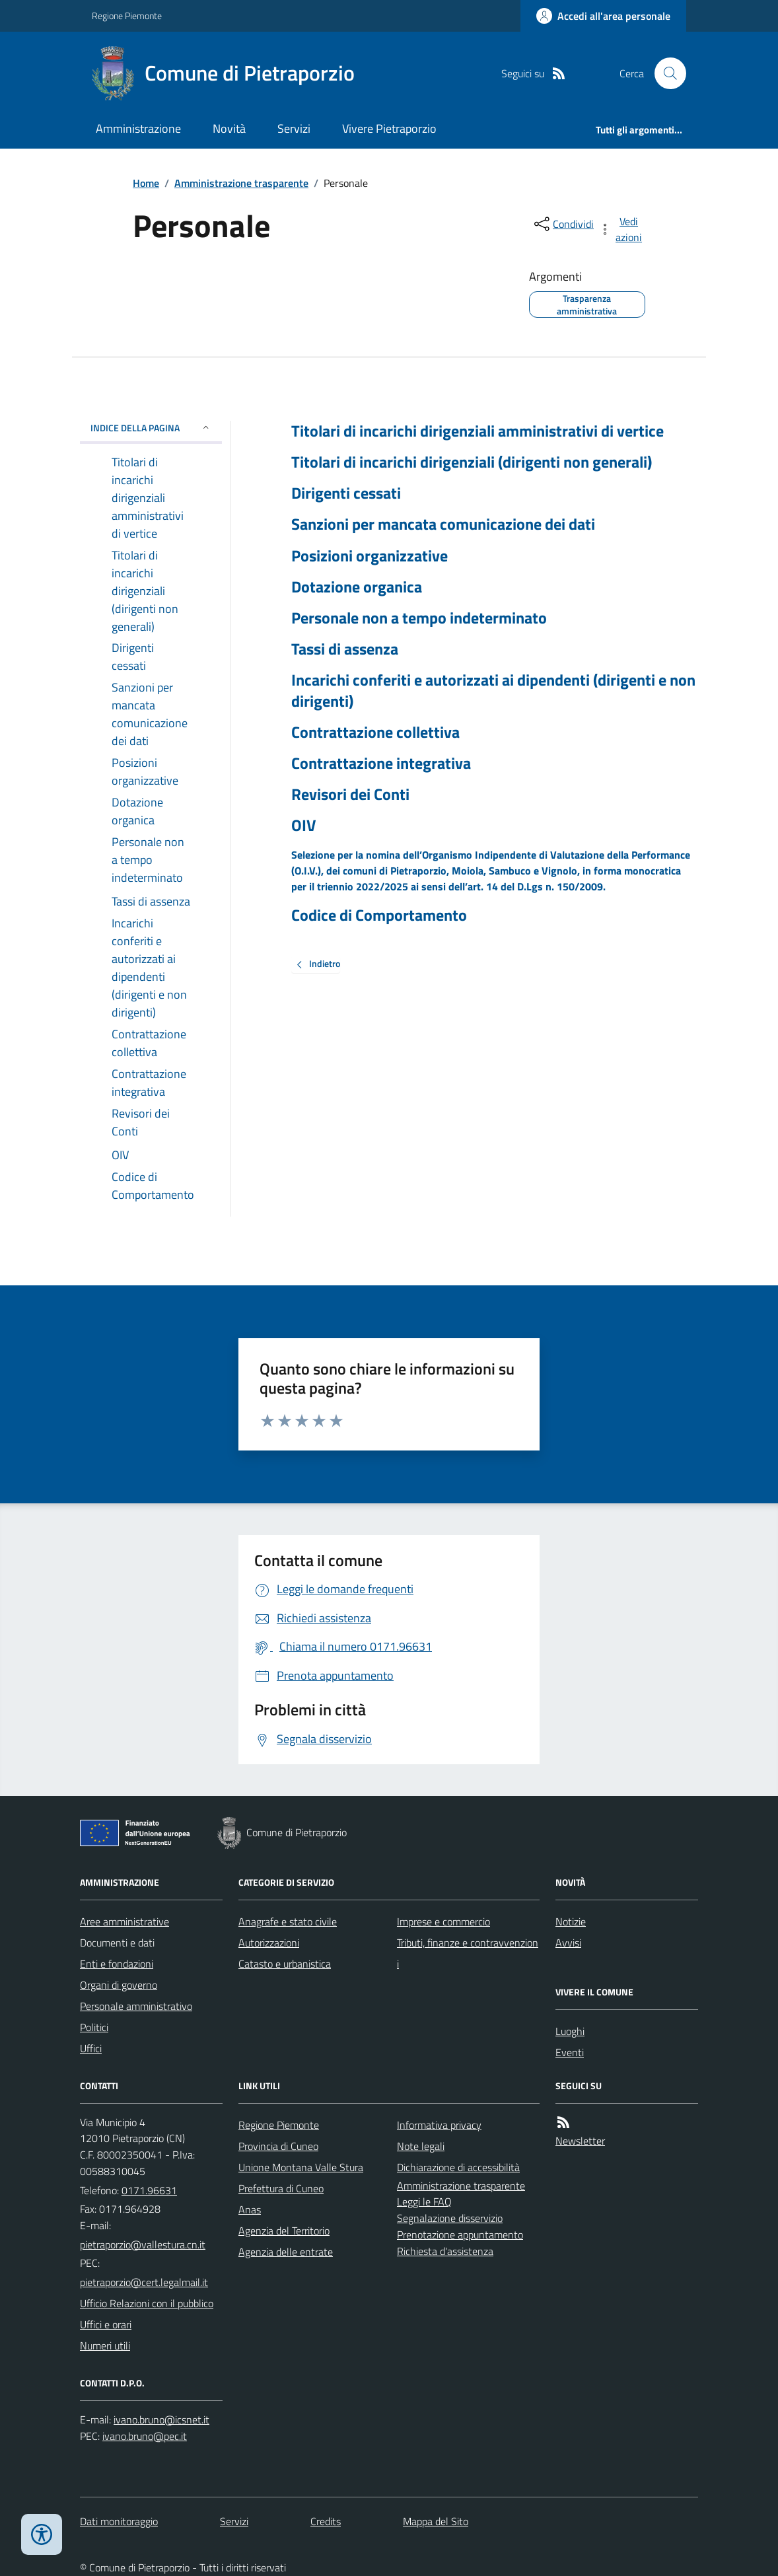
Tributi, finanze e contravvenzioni (467, 1953)
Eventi (569, 2052)
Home (146, 183)
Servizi (293, 128)
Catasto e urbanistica (284, 1964)
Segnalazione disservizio (450, 2218)
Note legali (420, 2146)
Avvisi (568, 1942)
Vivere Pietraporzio (389, 128)
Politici (94, 2027)
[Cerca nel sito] (665, 73)
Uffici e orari (105, 2324)
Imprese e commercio (443, 1921)
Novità (229, 128)
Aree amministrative (124, 1921)
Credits (325, 2521)
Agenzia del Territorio (284, 2230)
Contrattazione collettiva (375, 732)
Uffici (91, 2048)
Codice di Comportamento (379, 915)
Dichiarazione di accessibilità (458, 2167)
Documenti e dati (117, 1942)
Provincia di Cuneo (278, 2146)
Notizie (570, 1921)
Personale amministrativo (136, 2006)
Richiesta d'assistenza (445, 2251)
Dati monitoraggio (119, 2521)
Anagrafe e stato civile (287, 1921)
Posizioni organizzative (369, 556)
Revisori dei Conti (350, 794)
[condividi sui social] (562, 223)
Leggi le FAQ (424, 2201)
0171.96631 (149, 2190)
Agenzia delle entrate (285, 2252)
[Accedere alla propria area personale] (603, 16)
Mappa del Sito (435, 2521)
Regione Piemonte (127, 15)
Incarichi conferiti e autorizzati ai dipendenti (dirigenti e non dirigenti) (493, 690)
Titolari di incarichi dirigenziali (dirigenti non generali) (471, 462)
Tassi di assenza (344, 649)
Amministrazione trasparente (241, 183)
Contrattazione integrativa (381, 763)
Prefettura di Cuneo (281, 2188)
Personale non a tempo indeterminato (419, 618)
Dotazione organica (356, 587)
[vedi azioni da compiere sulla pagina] (621, 229)
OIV (303, 825)
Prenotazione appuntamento (460, 2234)
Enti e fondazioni (116, 1964)
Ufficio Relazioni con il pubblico (146, 2303)
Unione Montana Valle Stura (300, 2167)
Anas (249, 2209)
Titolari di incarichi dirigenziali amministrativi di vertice (477, 431)
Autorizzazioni (268, 1942)
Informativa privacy (439, 2125)
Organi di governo (118, 1985)
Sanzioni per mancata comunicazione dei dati (443, 524)
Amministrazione (138, 128)
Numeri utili (105, 2345)
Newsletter (580, 2141)
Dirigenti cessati (346, 493)
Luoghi (569, 2031)
